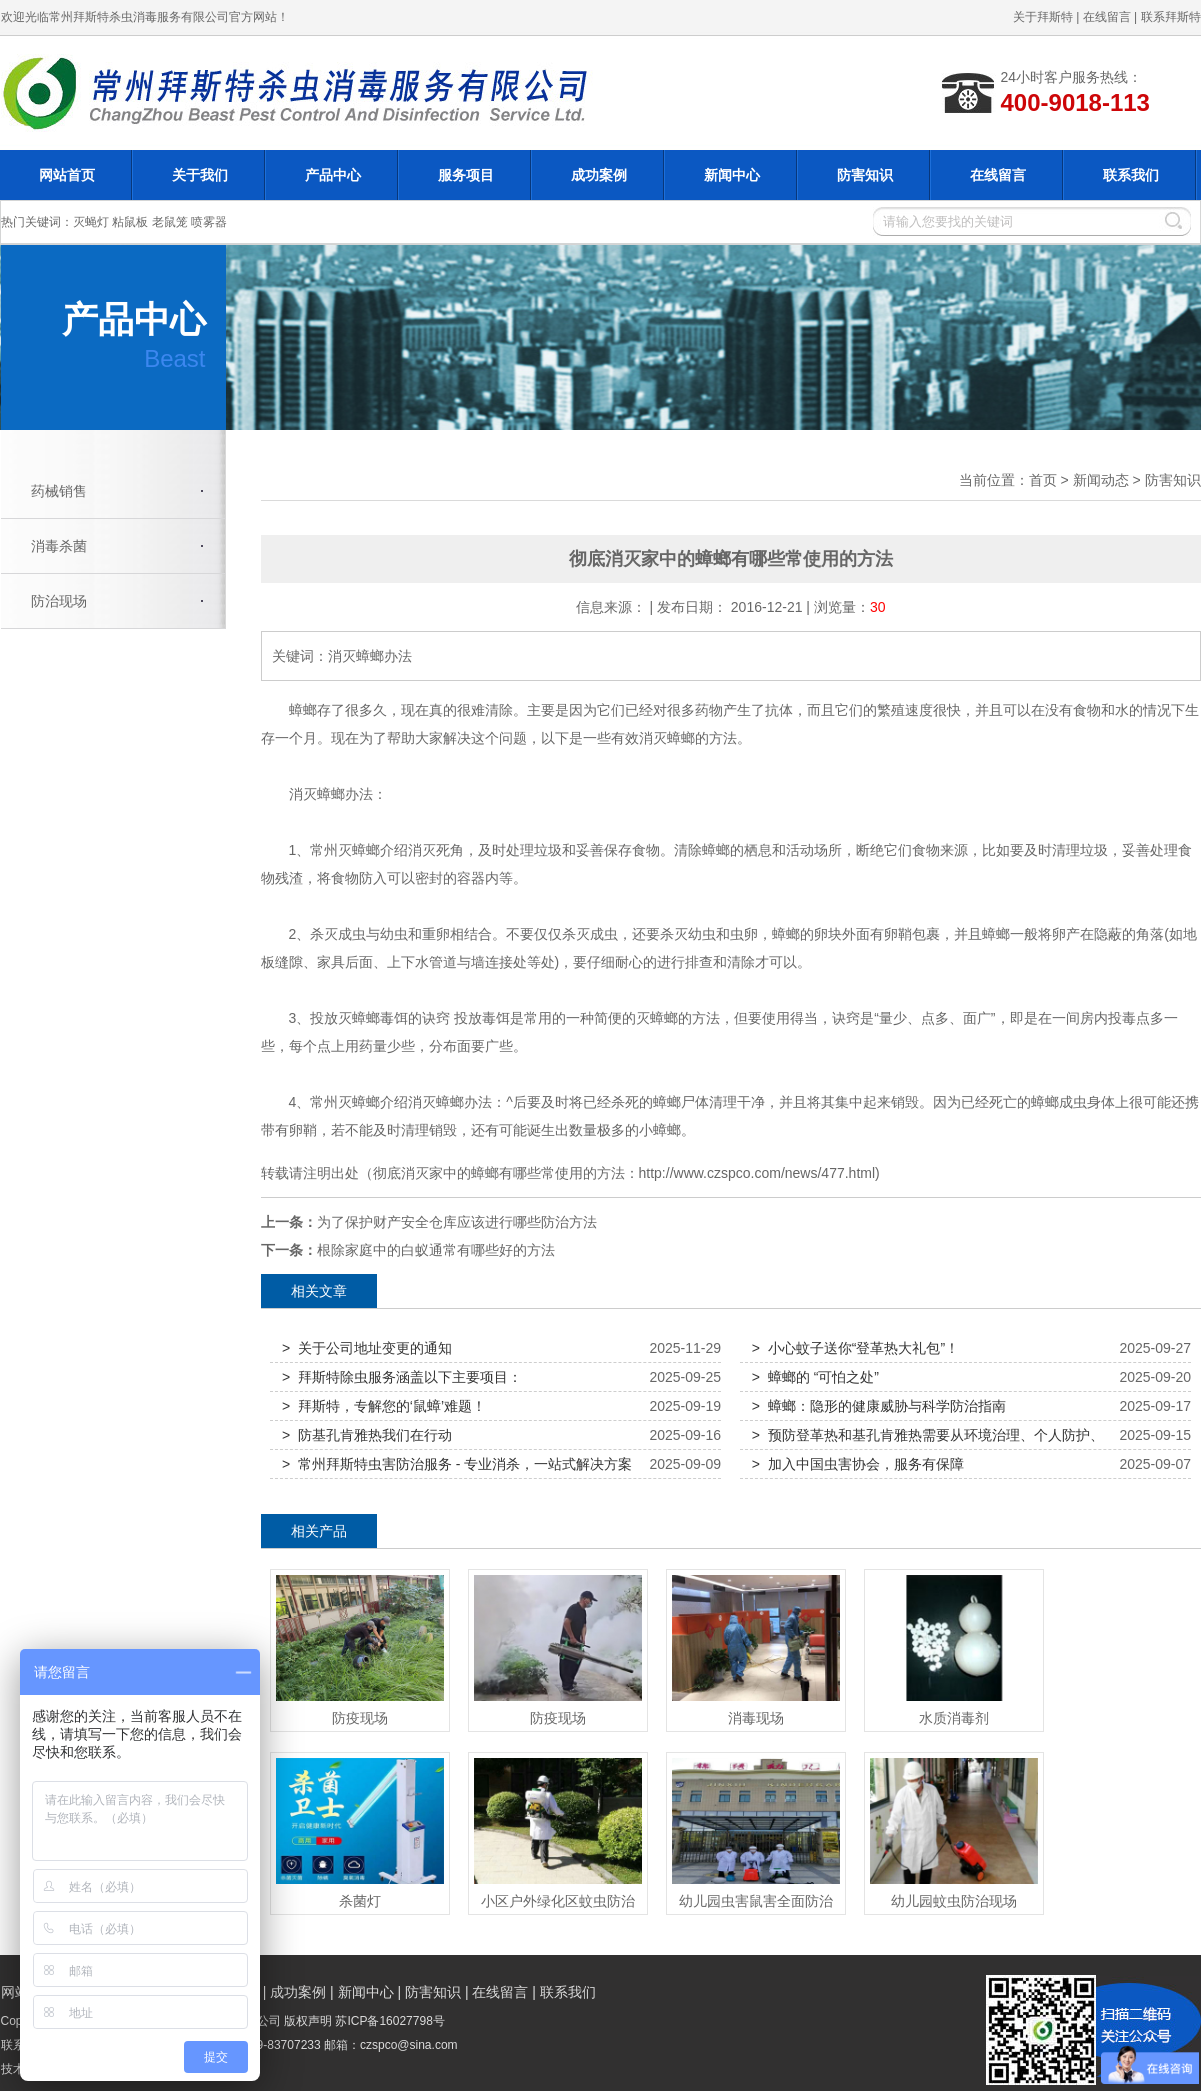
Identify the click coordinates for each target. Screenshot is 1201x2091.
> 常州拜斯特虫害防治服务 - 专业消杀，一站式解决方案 (457, 1464)
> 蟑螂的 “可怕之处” (815, 1377)
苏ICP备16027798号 (389, 2021)
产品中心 (333, 175)
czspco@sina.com (409, 2045)
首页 (1043, 480)
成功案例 (599, 175)
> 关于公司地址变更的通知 (367, 1348)
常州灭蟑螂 (345, 850)
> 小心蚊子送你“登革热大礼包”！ (855, 1348)
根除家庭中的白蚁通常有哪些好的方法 (436, 1250)
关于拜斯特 (1043, 17)
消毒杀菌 (59, 546)
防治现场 (59, 601)
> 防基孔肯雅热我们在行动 (367, 1435)
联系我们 (1131, 175)
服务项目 (466, 175)
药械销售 (59, 491)
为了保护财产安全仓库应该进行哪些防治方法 (457, 1222)
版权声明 (308, 2021)
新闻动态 (1101, 480)
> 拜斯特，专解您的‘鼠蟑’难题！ (384, 1406)
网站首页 (67, 175)
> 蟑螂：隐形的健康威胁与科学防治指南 (879, 1406)
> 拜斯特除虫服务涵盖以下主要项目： (402, 1377)
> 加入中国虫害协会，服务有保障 (858, 1464)
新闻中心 (732, 175)
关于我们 (200, 175)
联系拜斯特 (1171, 17)
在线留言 (1107, 17)
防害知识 (865, 175)
